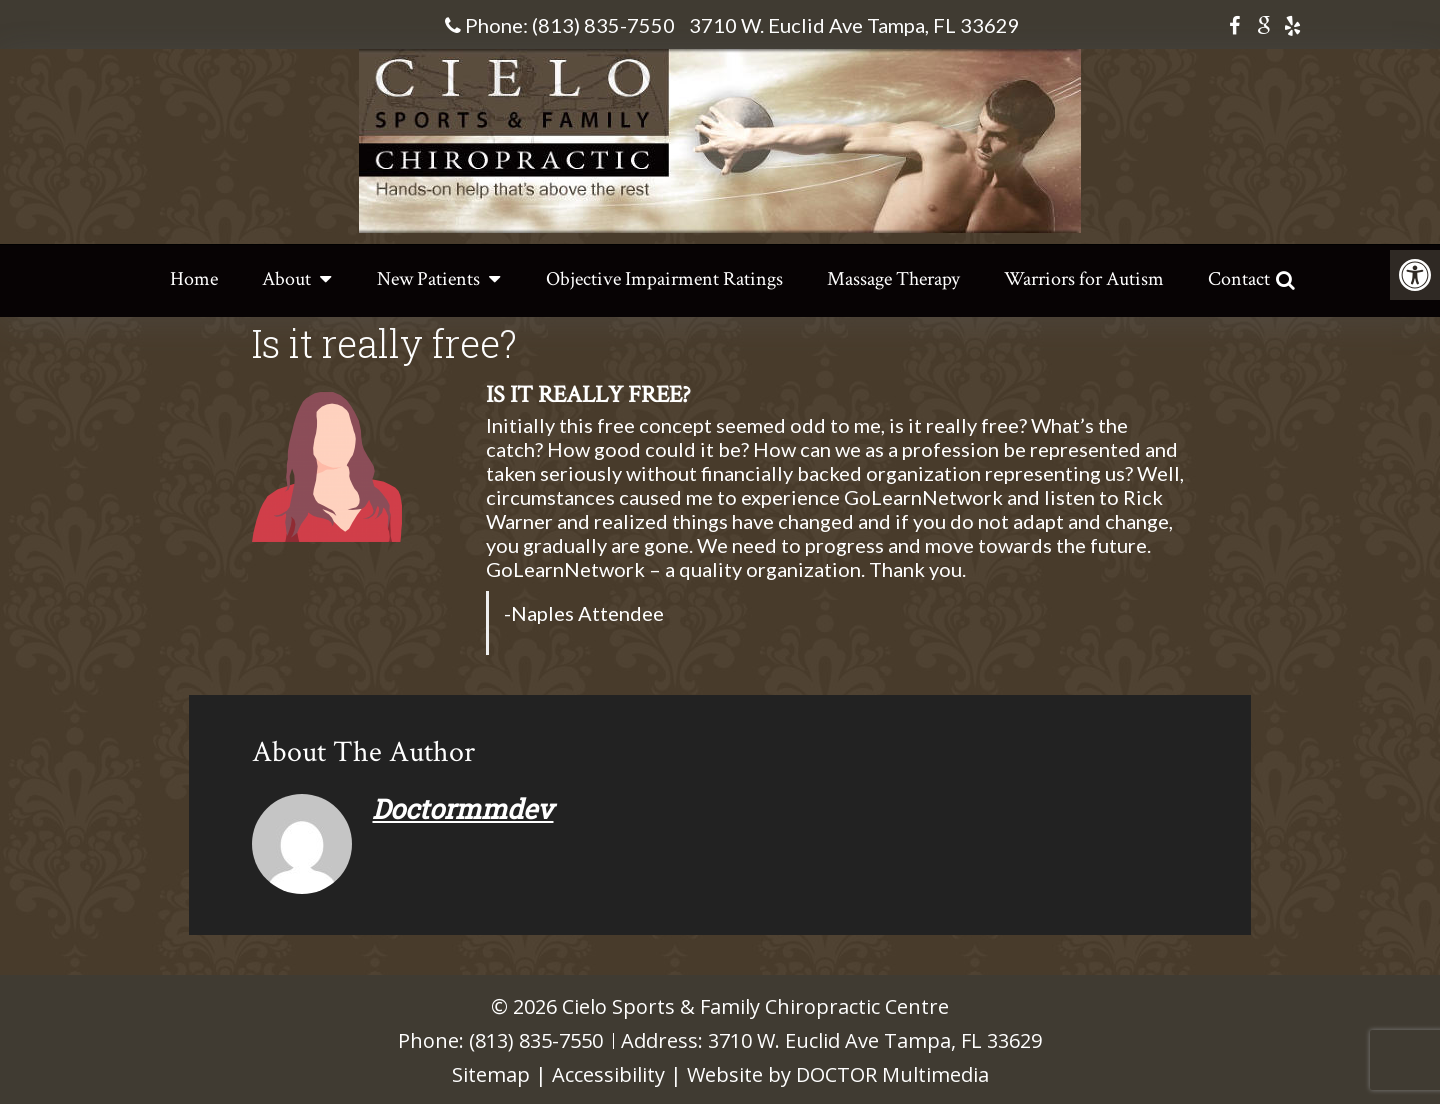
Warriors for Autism (1084, 279)
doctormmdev (462, 808)
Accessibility (608, 1074)
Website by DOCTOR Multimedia (838, 1074)
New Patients (428, 279)
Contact (1239, 279)
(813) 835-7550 (603, 25)
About (286, 279)
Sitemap (491, 1074)
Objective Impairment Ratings (664, 279)
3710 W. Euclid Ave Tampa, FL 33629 (854, 25)
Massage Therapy (893, 279)
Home (194, 279)
